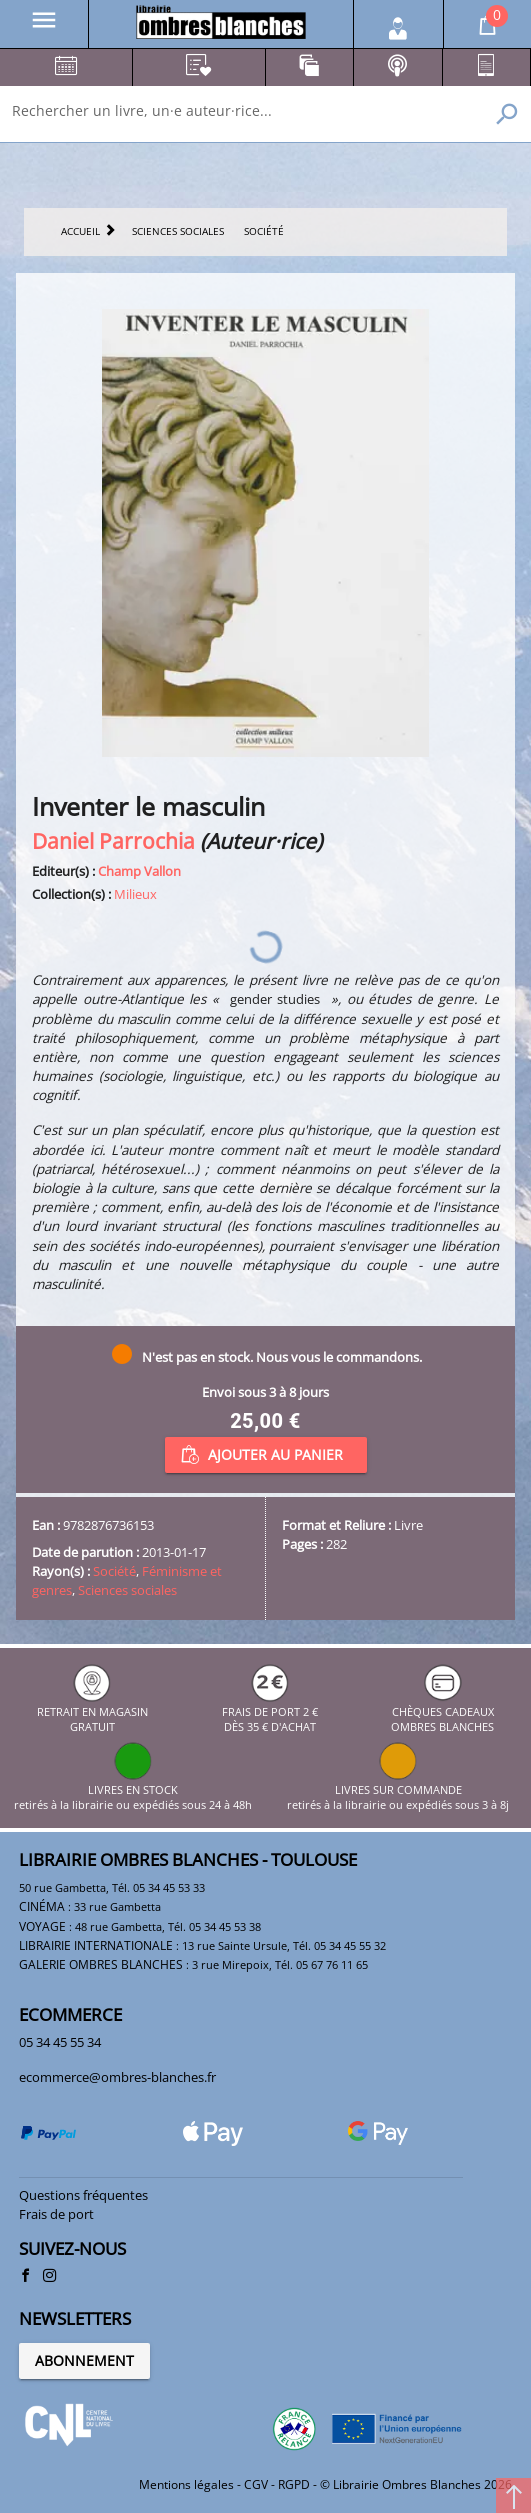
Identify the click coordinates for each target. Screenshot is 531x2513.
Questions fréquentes (83, 2195)
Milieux (135, 894)
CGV (256, 2484)
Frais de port (56, 2214)
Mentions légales (186, 2484)
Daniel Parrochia (113, 840)
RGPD (294, 2484)
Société (114, 1571)
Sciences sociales (127, 1590)
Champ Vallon (139, 871)
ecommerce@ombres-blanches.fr (117, 2077)
